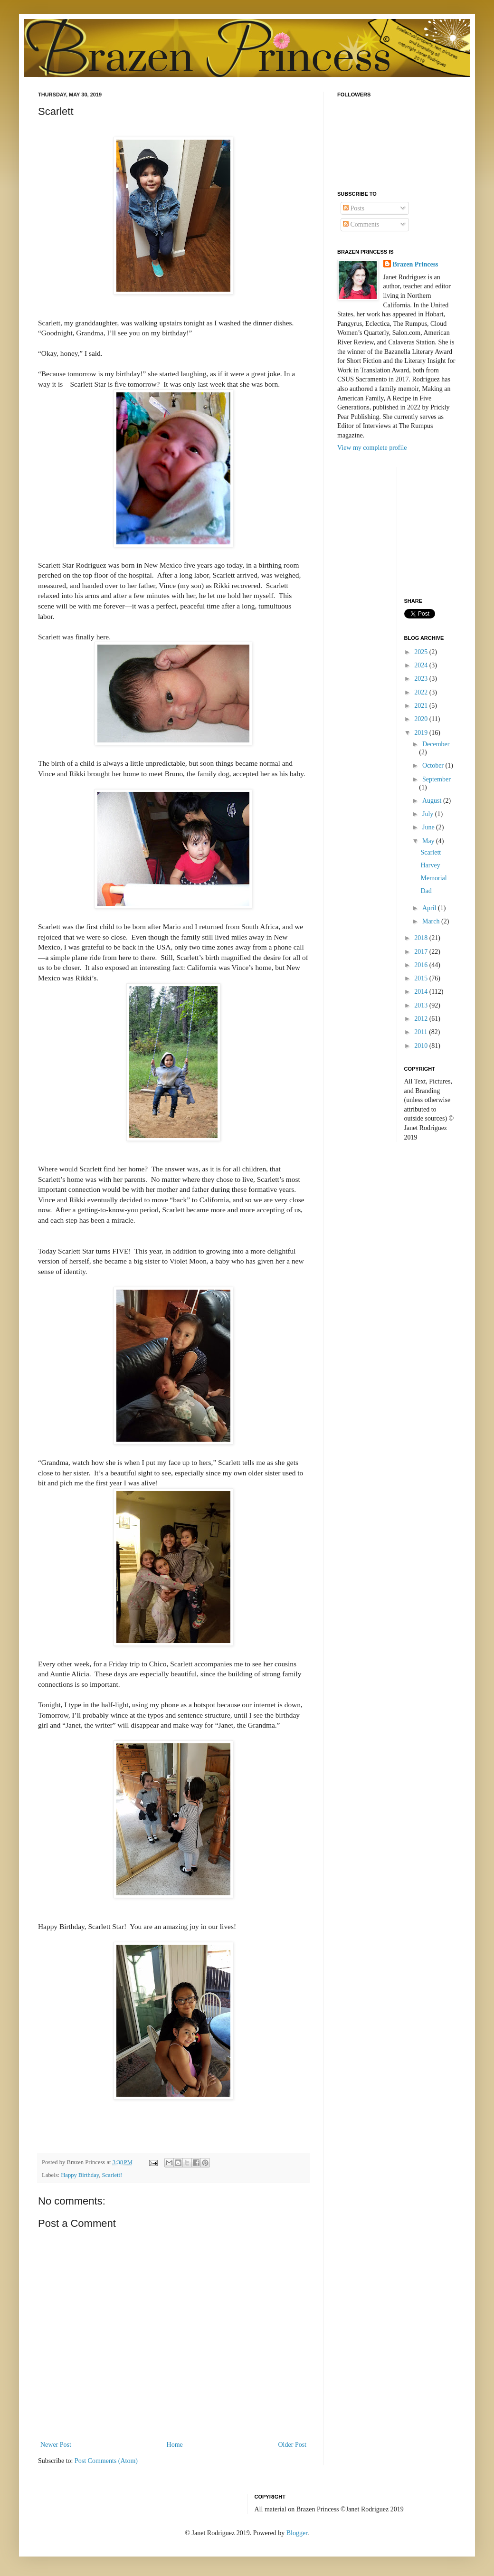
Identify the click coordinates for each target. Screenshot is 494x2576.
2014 (421, 991)
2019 (421, 732)
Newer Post (55, 2444)
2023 (421, 678)
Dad (425, 890)
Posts (353, 208)
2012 (421, 1018)
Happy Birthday (80, 2175)
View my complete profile (372, 447)
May (429, 841)
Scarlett (430, 852)
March (431, 921)
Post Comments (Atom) (106, 2460)
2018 (421, 937)
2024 (421, 665)
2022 (421, 692)
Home (175, 2444)
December (436, 744)
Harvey (430, 865)
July (428, 813)
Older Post (292, 2444)
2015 (421, 978)
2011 (421, 1032)
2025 (421, 652)
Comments (361, 224)
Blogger (296, 2533)
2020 (421, 718)
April (430, 908)
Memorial (433, 878)
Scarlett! (112, 2175)
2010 (421, 1045)
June (429, 827)
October (434, 765)
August (432, 800)
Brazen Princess (415, 264)
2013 (421, 1005)
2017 (421, 951)
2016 (421, 965)
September (436, 779)
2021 (421, 705)
